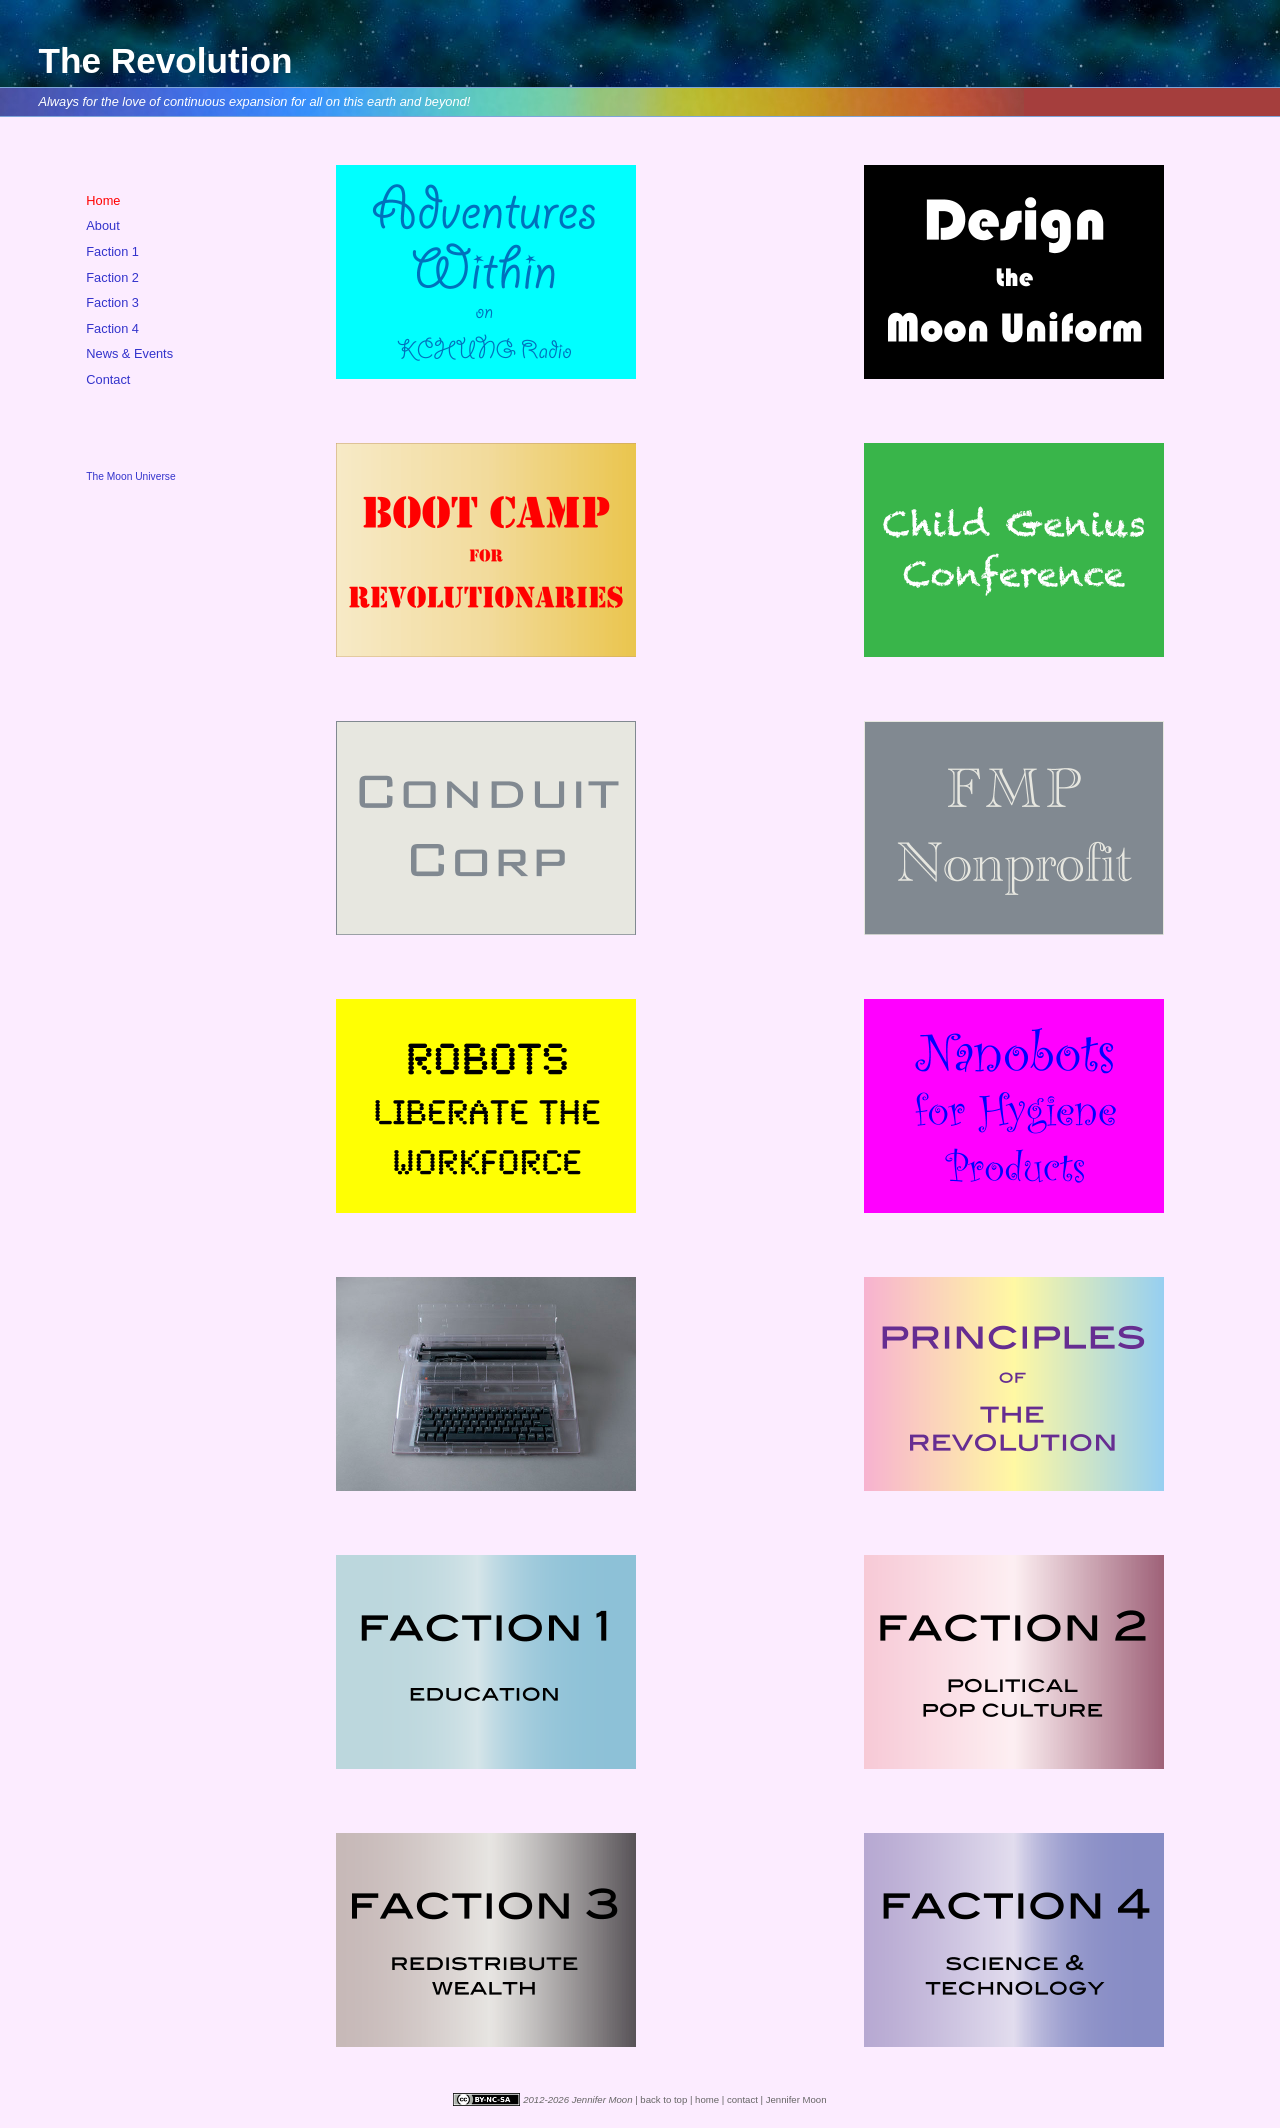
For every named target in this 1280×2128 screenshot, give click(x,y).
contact (742, 2099)
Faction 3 (112, 302)
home (707, 2099)
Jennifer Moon (796, 2099)
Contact (108, 379)
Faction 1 (112, 251)
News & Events (129, 353)
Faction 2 (112, 277)
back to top (663, 2099)
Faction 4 (112, 328)
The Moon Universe (130, 476)
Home (103, 200)
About (102, 225)
